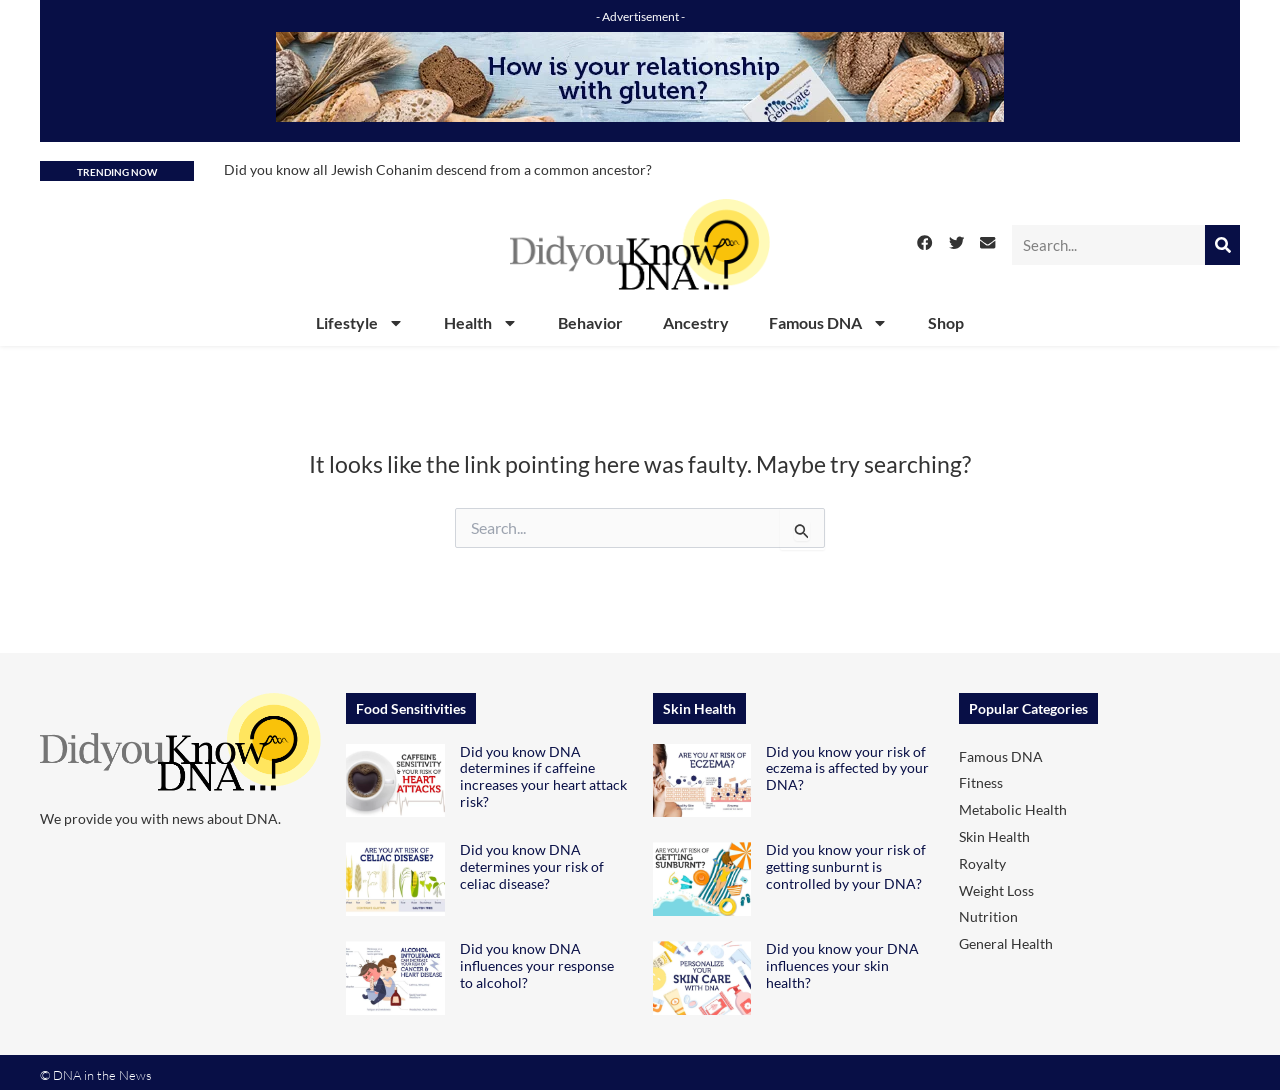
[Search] (1222, 245)
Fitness (981, 782)
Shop (946, 322)
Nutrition (988, 916)
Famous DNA (828, 323)
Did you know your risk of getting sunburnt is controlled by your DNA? (846, 866)
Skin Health (994, 836)
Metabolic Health (1013, 809)
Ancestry (696, 322)
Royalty (982, 863)
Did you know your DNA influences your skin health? (842, 965)
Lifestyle (360, 323)
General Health (1006, 943)
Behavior (590, 322)
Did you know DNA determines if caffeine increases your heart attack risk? (543, 776)
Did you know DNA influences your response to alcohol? (537, 965)
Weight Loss (996, 890)
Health (481, 323)
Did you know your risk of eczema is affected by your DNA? (847, 768)
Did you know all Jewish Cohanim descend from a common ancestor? (438, 169)
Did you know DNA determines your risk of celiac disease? (532, 866)
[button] (925, 243)
